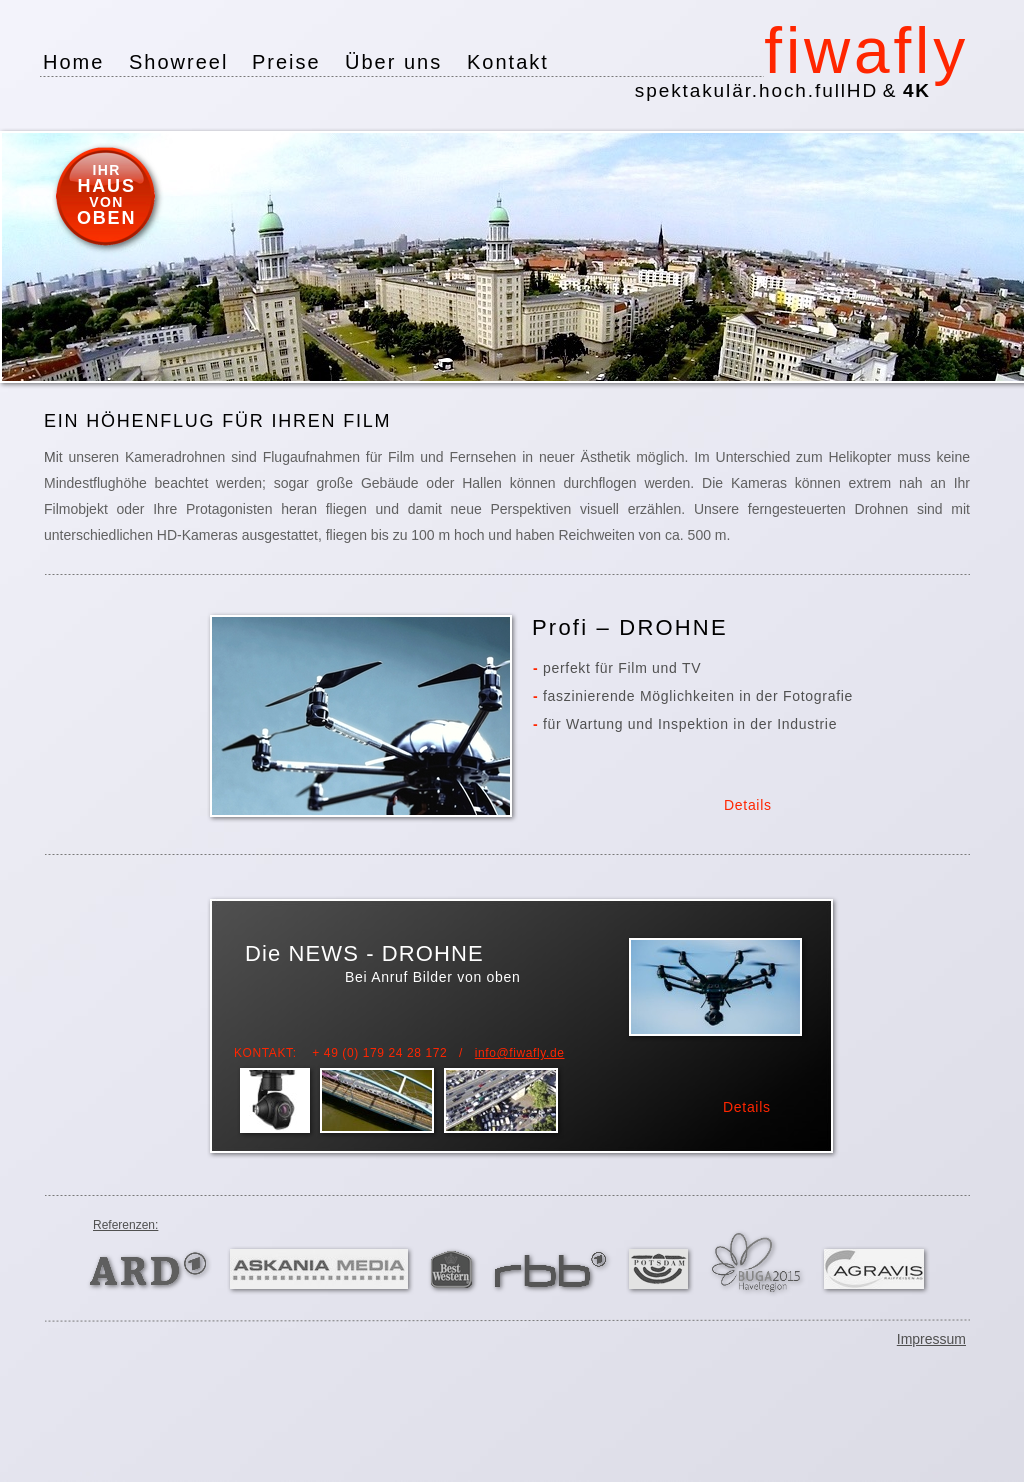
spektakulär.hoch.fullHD (783, 90)
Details (747, 1107)
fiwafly (866, 51)
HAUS (107, 186)
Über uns (393, 62)
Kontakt (508, 62)
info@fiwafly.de (520, 1053)
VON (106, 202)
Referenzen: (125, 1225)
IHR (106, 170)
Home (73, 62)
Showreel (178, 62)
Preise (286, 62)
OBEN (106, 218)
